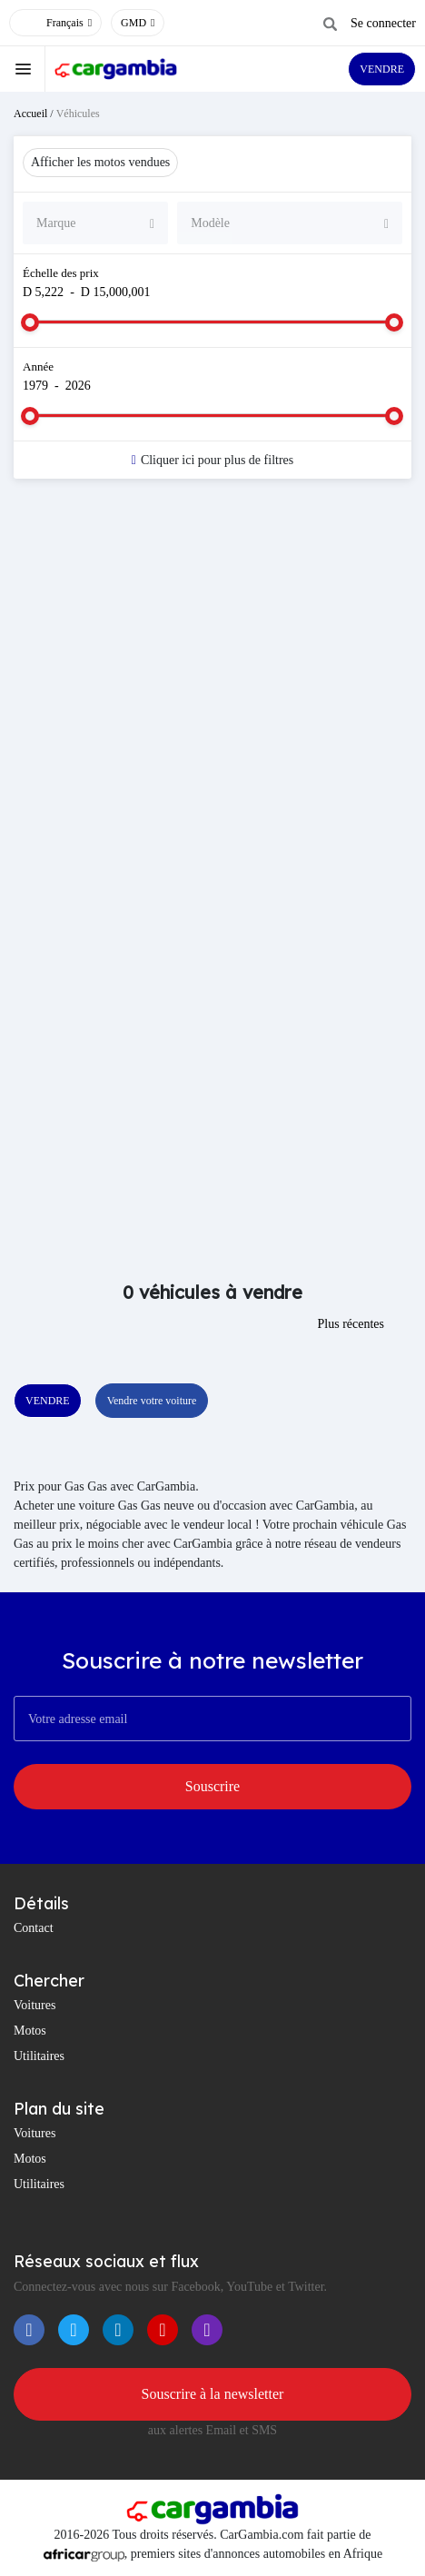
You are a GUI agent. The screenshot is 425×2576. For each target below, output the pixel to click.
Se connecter (383, 23)
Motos (30, 2030)
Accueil (30, 113)
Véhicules (78, 113)
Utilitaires (39, 2056)
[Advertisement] (212, 723)
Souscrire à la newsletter (213, 2394)
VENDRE (382, 69)
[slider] (30, 322)
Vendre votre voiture (152, 1400)
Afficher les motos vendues (100, 162)
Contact (34, 1928)
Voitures (34, 2005)
